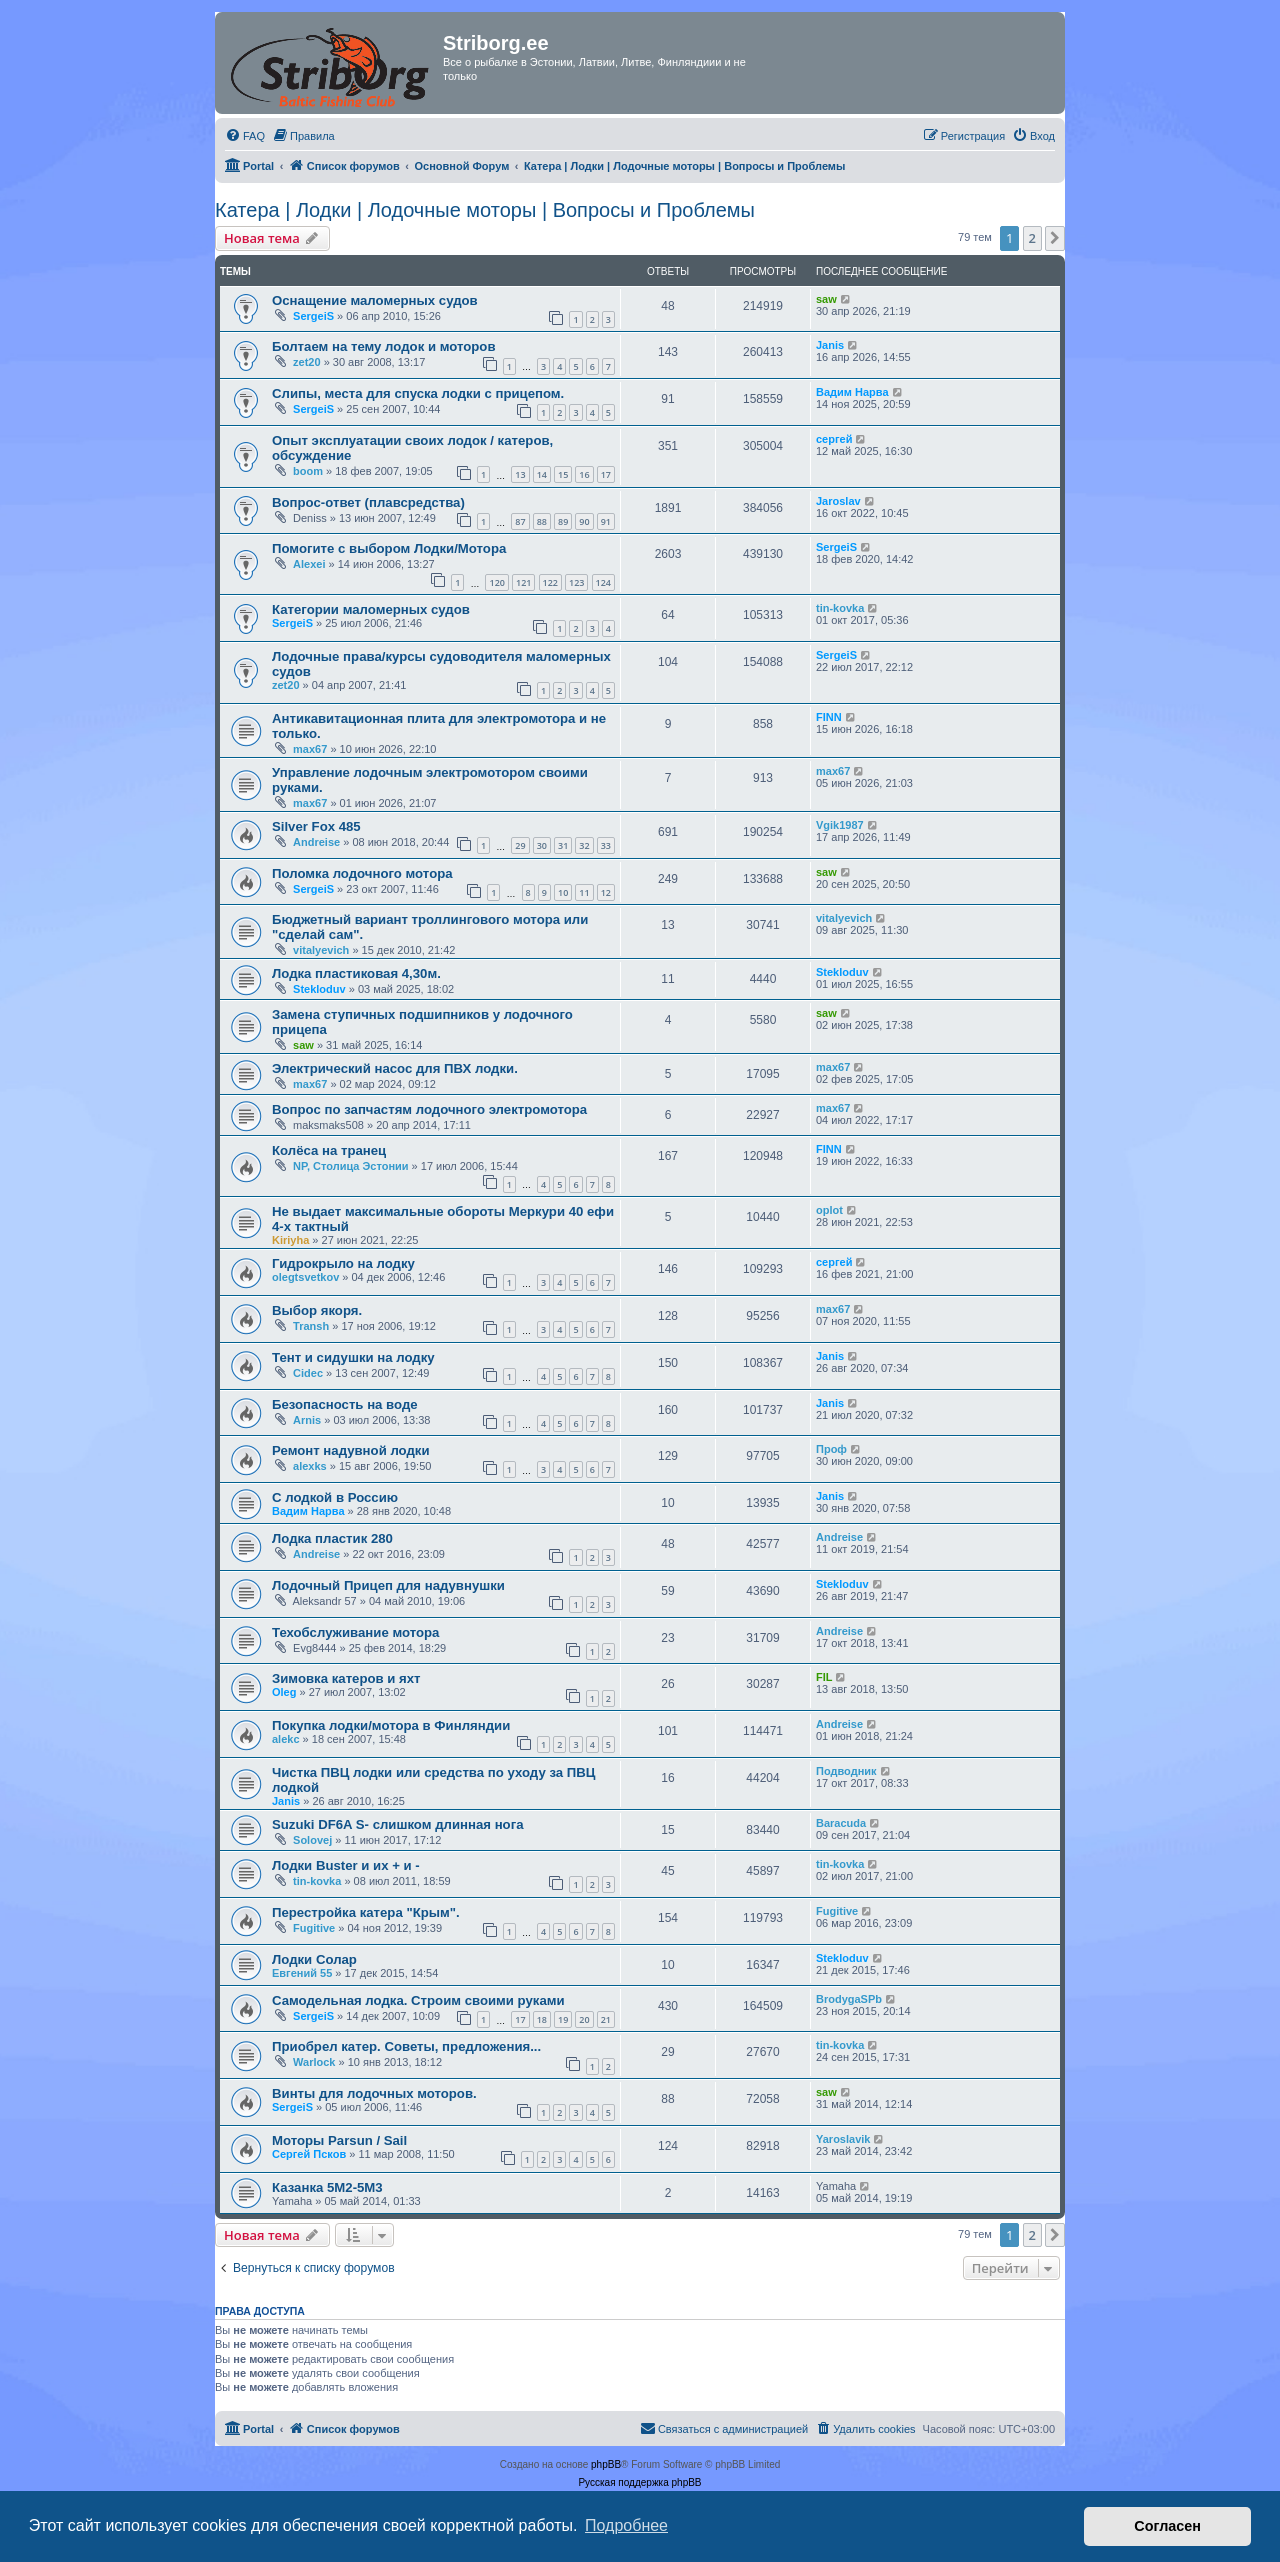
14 (542, 474)
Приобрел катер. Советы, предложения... (406, 2046)
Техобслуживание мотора (355, 1632)
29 (520, 845)
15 (563, 474)
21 (606, 2019)
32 (584, 845)
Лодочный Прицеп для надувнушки (388, 1585)
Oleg (284, 1692)
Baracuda (841, 1823)
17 (606, 474)
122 (550, 582)
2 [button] (1032, 238)
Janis (830, 345)
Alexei (309, 564)
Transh (311, 1326)
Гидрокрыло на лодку (343, 1263)
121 (523, 582)
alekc (286, 1739)
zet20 (307, 362)
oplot (829, 1210)
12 (606, 892)
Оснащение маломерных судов (375, 300)
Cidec (308, 1373)
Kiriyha (290, 1240)
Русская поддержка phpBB (639, 2482)
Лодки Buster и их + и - (346, 1865)
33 (606, 845)
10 (563, 892)
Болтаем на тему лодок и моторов (384, 346)
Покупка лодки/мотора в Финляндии (391, 1725)
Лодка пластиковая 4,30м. (356, 973)
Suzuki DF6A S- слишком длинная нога (398, 1824)
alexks (310, 1466)
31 (563, 845)
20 (584, 2019)
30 (542, 845)
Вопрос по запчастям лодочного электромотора (429, 1109)
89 (563, 521)
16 (584, 474)
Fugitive (314, 1928)
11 (584, 892)
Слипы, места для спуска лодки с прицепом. (418, 393)
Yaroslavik (843, 2139)
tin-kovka (840, 608)
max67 (310, 749)
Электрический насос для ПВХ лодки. (395, 1068)
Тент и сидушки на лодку (353, 1357)
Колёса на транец (329, 1150)
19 (563, 2019)
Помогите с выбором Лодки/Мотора (389, 548)
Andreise (316, 842)
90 (584, 521)
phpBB (606, 2464)
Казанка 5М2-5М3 (327, 2187)
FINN (829, 717)
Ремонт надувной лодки (351, 1450)
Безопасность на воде (345, 1404)
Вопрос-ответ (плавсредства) (368, 502)
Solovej (312, 1840)
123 (576, 582)
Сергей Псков (309, 2154)
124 (603, 582)
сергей (834, 439)
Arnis (307, 1420)
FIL (824, 1677)
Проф (831, 1449)
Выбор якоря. (317, 1310)
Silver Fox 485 (316, 826)
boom (308, 471)
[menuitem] (245, 136)
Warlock (314, 2062)
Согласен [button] (1167, 2526)
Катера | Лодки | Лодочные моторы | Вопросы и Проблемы (485, 210)
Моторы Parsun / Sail (339, 2140)
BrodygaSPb (849, 1999)
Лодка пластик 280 (332, 1538)
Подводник (846, 1771)
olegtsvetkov (305, 1277)
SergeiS (313, 316)
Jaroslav (838, 501)
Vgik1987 (840, 825)
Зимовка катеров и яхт (346, 1678)
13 (520, 474)
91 (606, 521)
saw (826, 299)
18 (542, 2019)
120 (496, 582)
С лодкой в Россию (335, 1497)
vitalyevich (321, 950)
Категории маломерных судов (371, 609)
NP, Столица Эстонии (351, 1166)
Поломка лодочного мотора (362, 873)
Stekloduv (319, 989)
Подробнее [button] (626, 2525)
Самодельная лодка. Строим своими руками (418, 2000)
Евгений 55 (302, 1973)
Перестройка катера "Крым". (366, 1912)
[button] (1055, 238)
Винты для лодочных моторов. (374, 2093)
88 (542, 521)
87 (520, 521)
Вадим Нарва (852, 392)
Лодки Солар (314, 1959)
